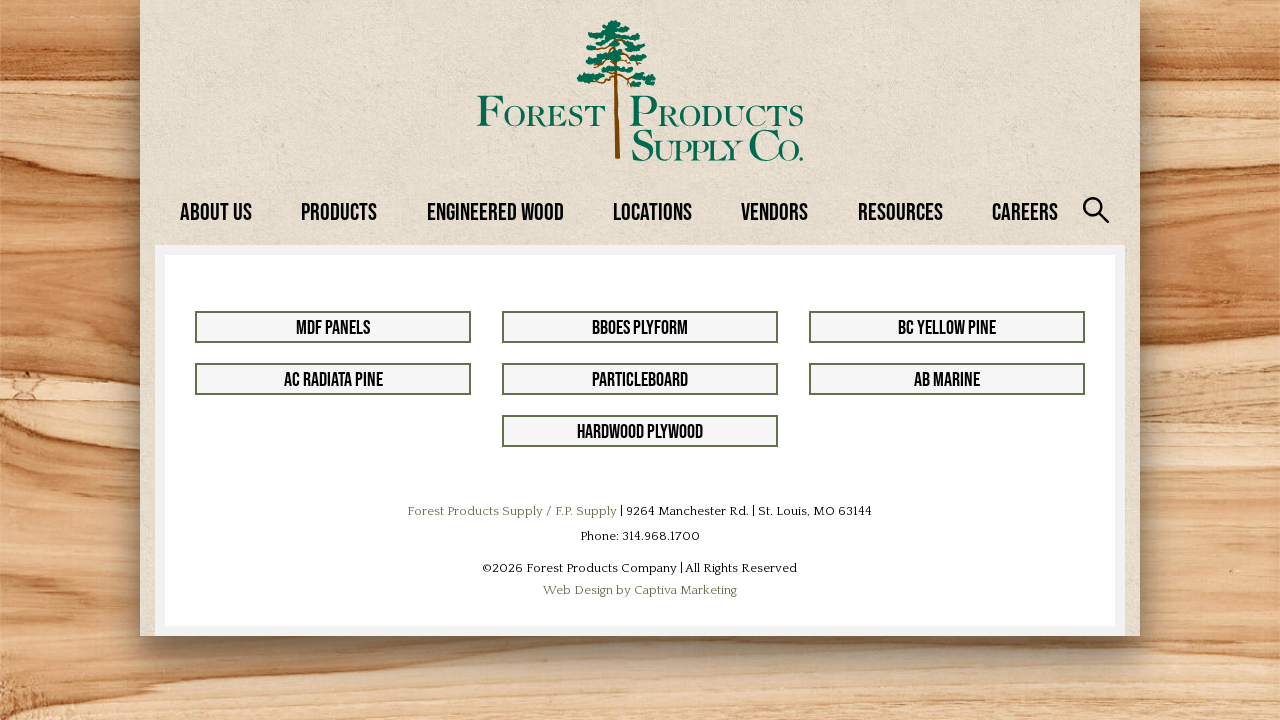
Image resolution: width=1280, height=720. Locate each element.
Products (339, 211)
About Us (216, 211)
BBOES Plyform (640, 327)
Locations (652, 211)
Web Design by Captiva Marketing (640, 590)
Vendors (774, 211)
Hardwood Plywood (640, 431)
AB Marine (947, 379)
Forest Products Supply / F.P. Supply (512, 511)
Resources (900, 211)
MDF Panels (333, 327)
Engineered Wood (495, 211)
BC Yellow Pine (947, 327)
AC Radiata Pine (333, 379)
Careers (1025, 211)
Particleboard (640, 379)
